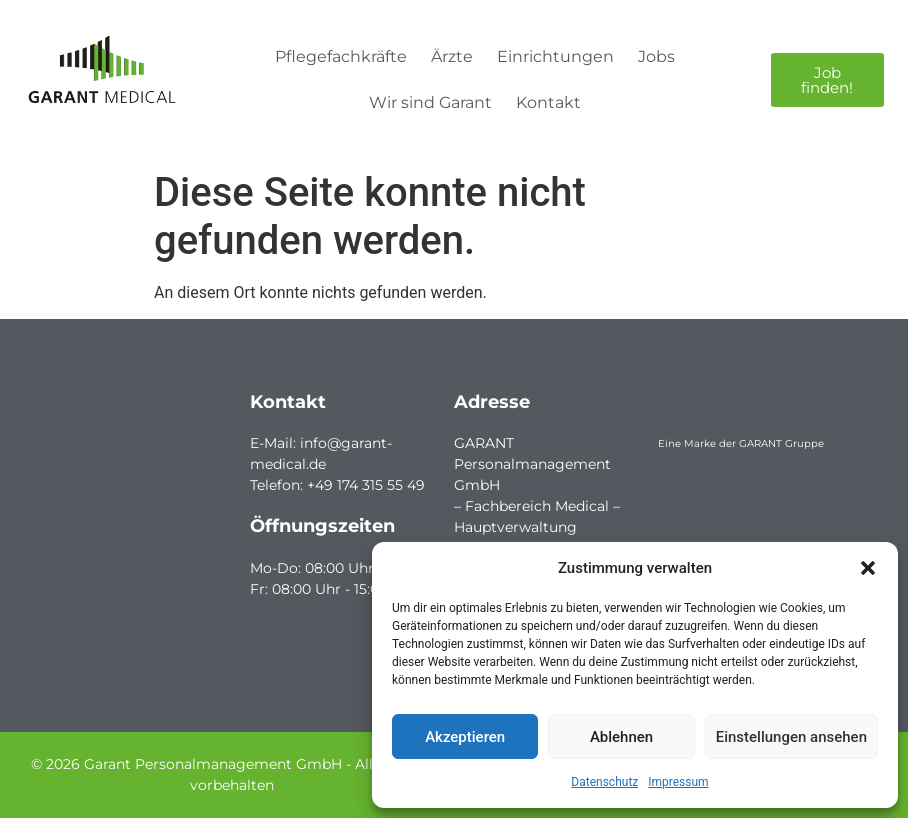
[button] (868, 568)
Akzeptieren (465, 737)
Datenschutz (604, 782)
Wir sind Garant (430, 102)
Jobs (656, 56)
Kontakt (548, 102)
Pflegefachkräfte (341, 56)
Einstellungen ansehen (791, 737)
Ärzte (452, 56)
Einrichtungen (555, 56)
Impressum (678, 782)
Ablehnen (621, 737)
